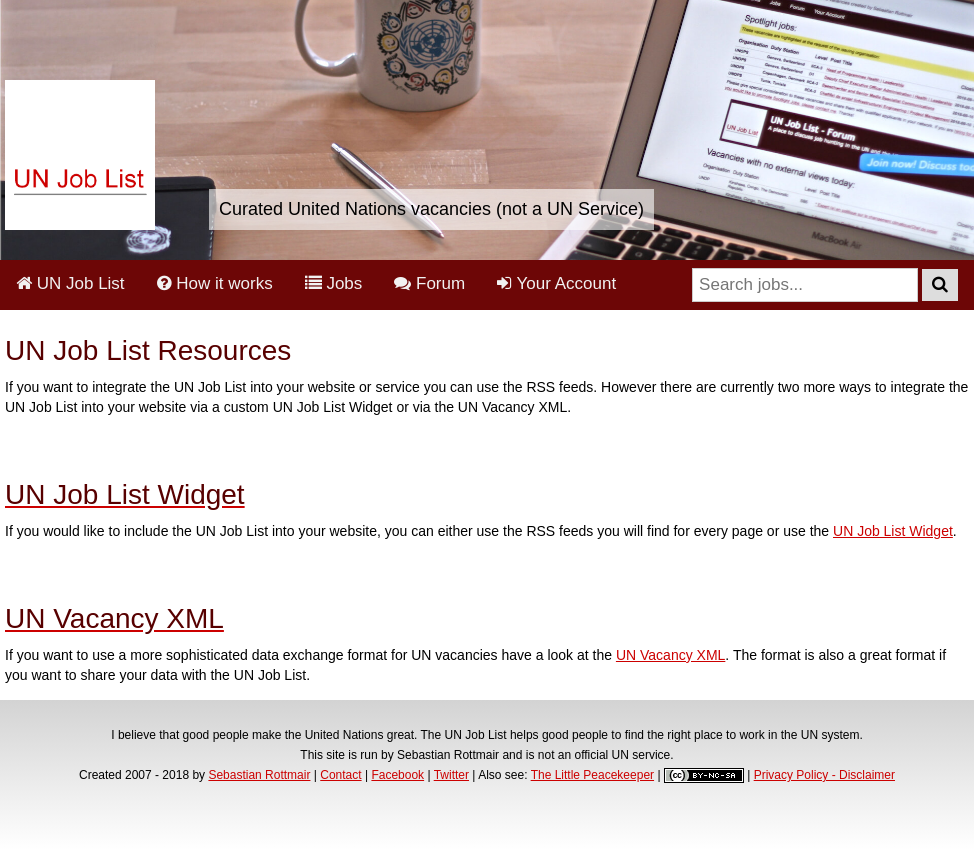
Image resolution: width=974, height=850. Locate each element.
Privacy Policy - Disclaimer (824, 775)
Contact (340, 775)
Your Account (556, 283)
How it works (215, 283)
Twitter (451, 775)
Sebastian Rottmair (259, 775)
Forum (429, 283)
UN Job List (70, 283)
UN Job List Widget (893, 531)
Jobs (334, 283)
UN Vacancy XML (670, 655)
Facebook (397, 775)
